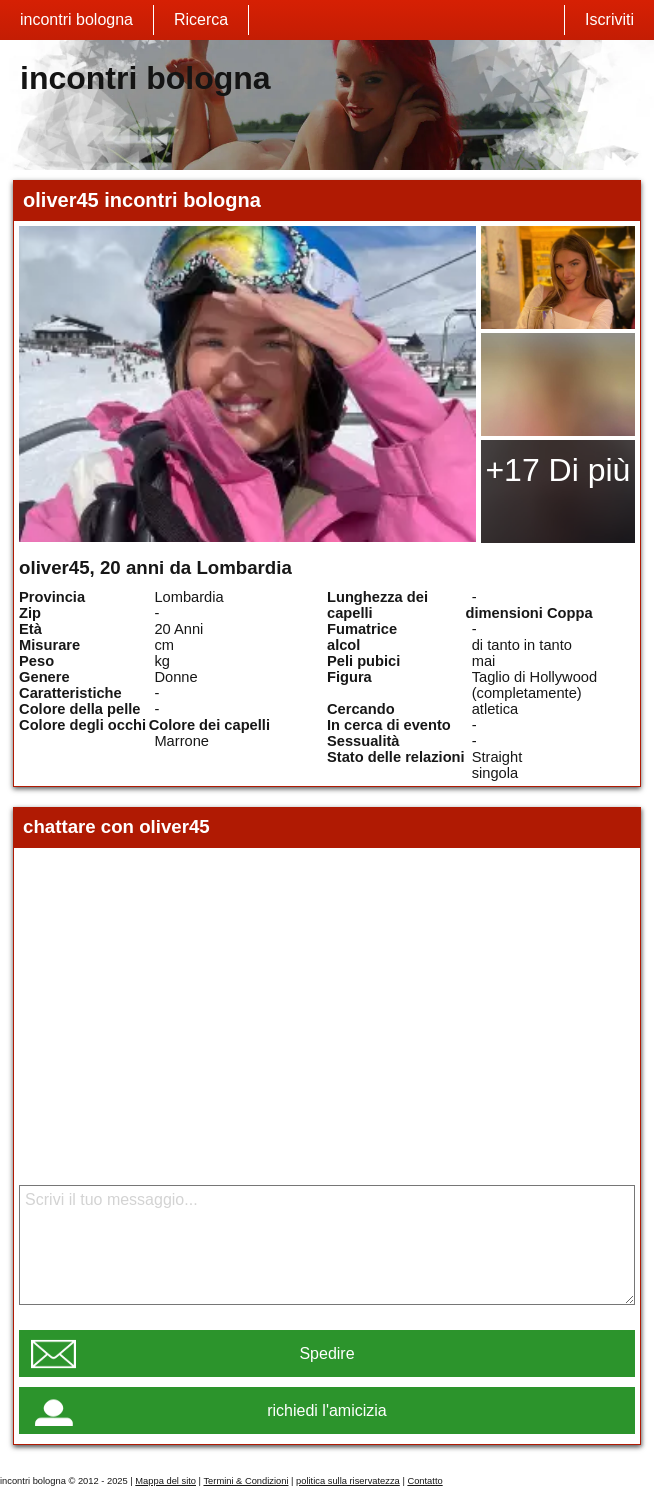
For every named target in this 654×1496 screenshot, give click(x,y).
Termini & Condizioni (245, 1481)
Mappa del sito (165, 1481)
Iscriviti (609, 19)
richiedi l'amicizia (327, 1410)
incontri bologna (76, 19)
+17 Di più (557, 470)
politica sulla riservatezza (348, 1481)
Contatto (424, 1481)
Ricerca (201, 19)
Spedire (326, 1353)
